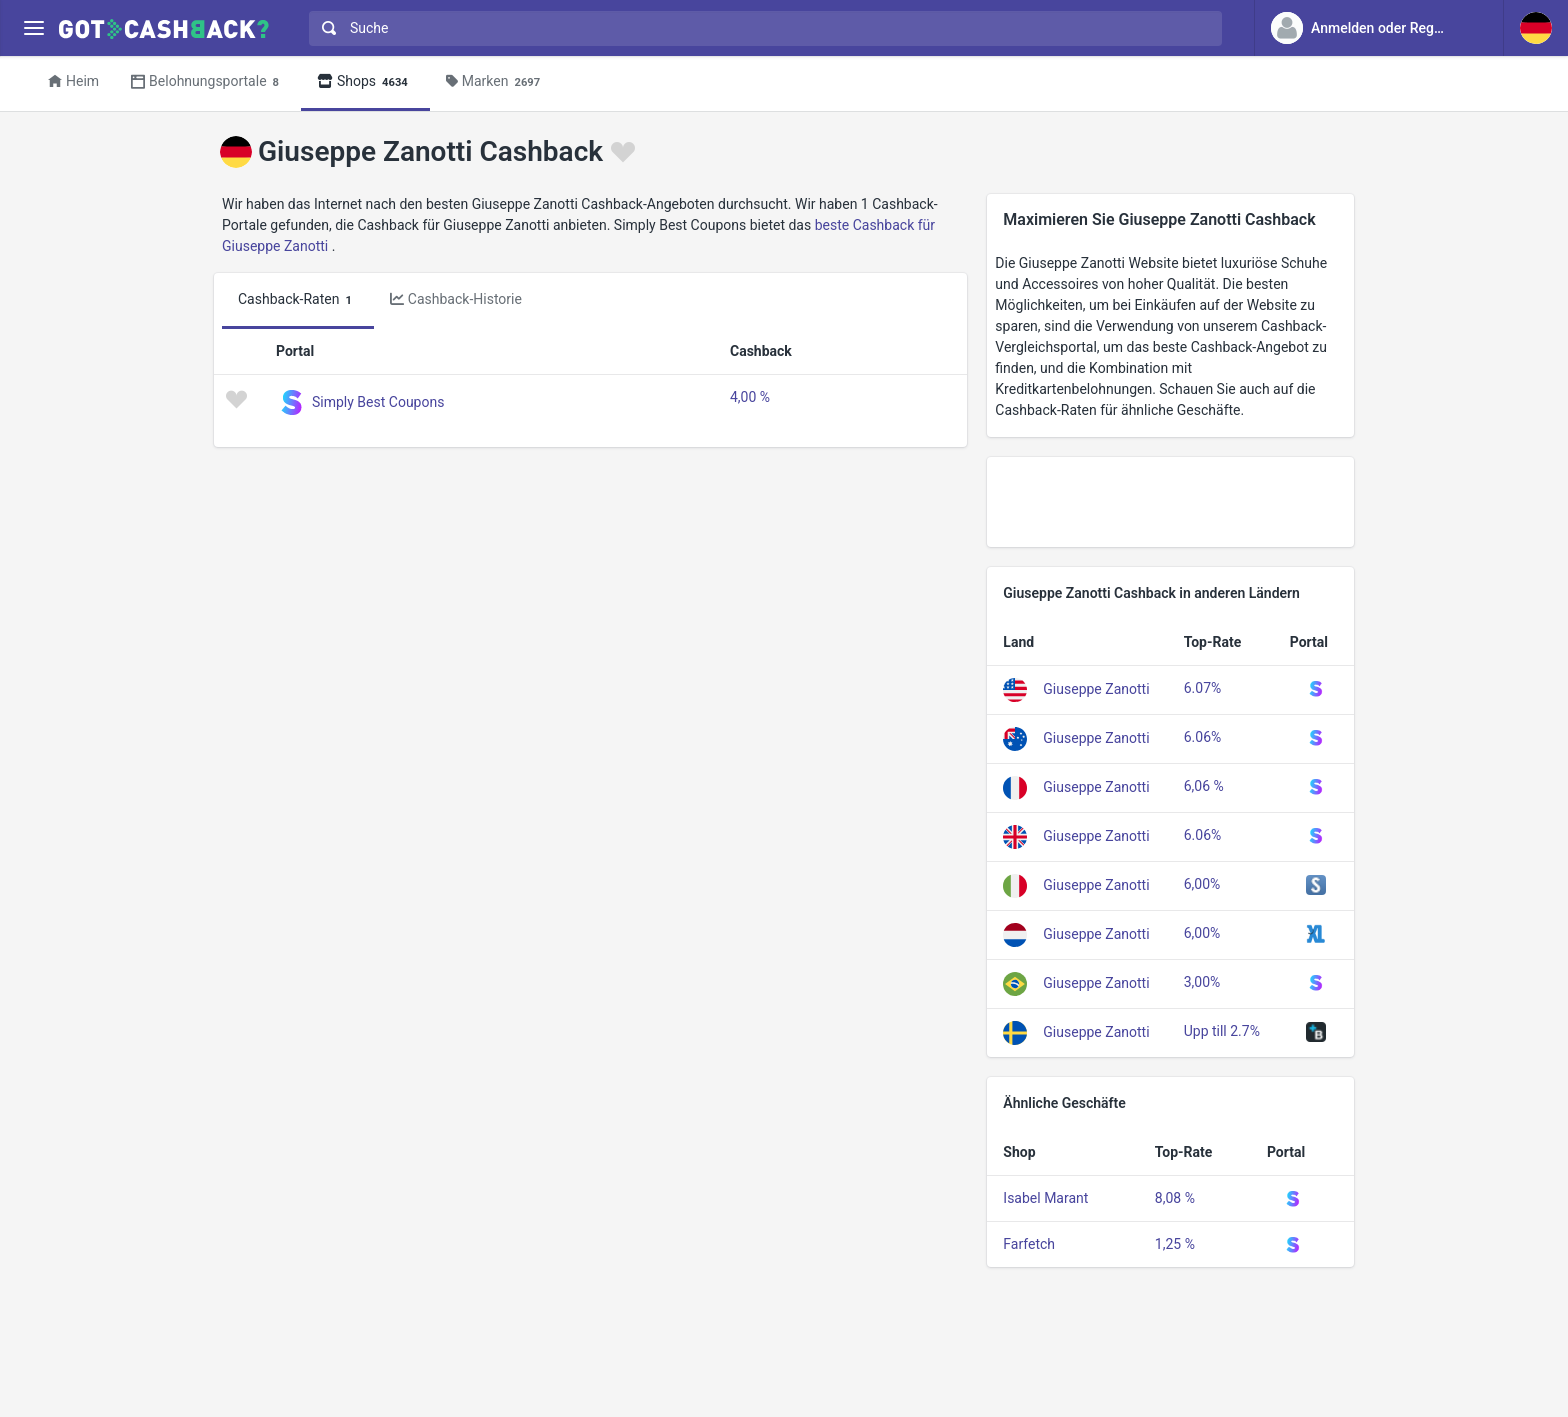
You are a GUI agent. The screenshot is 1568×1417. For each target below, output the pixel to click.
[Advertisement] (1170, 502)
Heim (73, 81)
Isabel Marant (1045, 1198)
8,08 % (1175, 1198)
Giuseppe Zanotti (1096, 689)
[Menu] (33, 28)
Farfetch (1029, 1244)
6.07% (1203, 688)
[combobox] (761, 28)
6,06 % (1204, 786)
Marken (496, 82)
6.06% (1203, 737)
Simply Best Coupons (378, 402)
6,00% (1202, 884)
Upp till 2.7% (1222, 1031)
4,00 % (750, 397)
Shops (365, 82)
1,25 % (1175, 1244)
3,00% (1202, 982)
